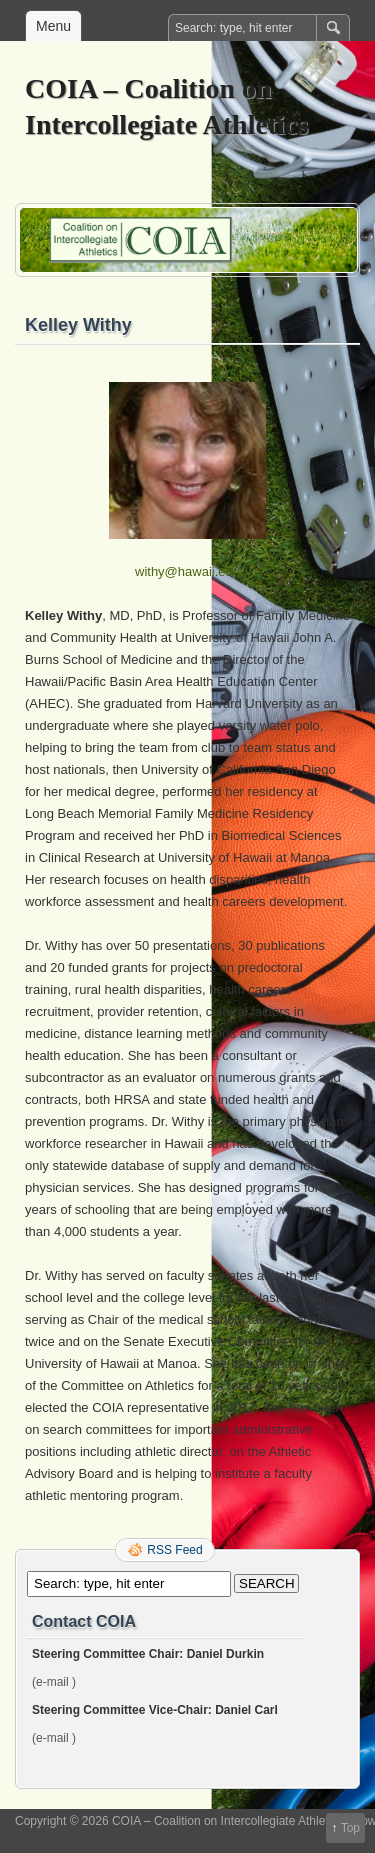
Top (350, 1828)
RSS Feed (174, 1550)
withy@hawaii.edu (187, 571)
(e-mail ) (54, 1682)
